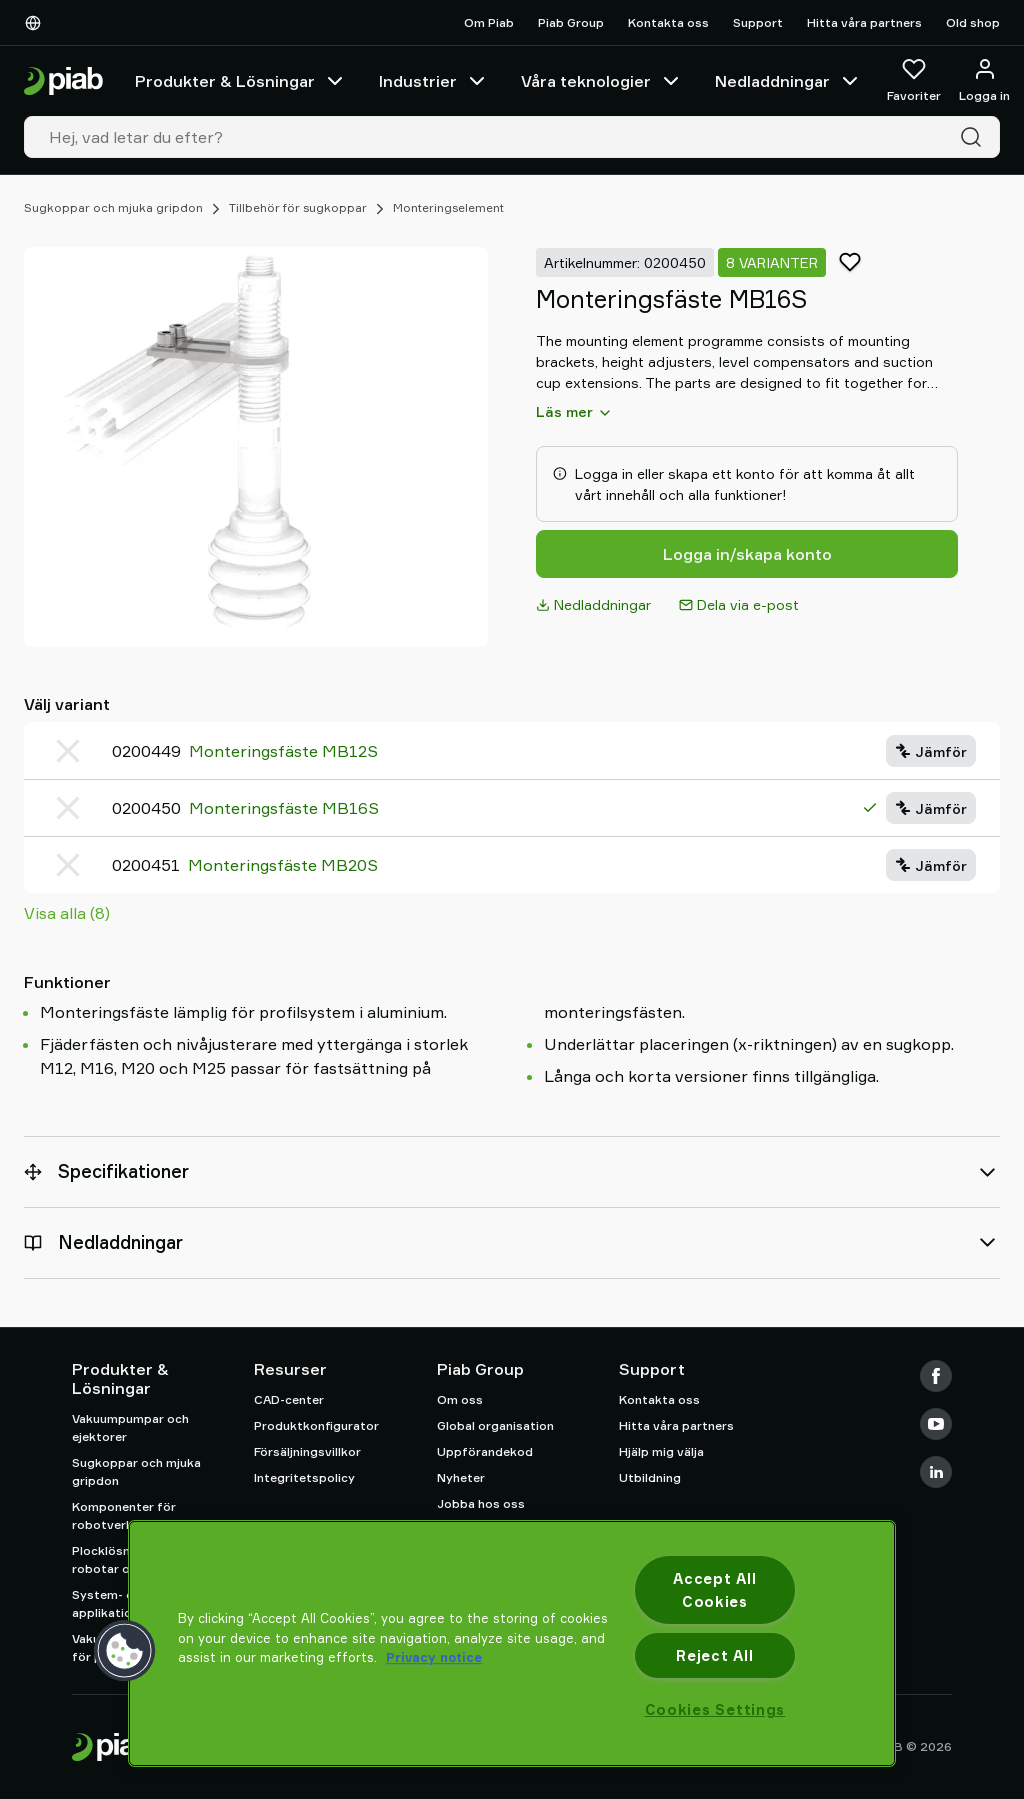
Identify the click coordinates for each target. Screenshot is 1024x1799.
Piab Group (571, 22)
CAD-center (289, 1399)
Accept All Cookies (714, 1590)
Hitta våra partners (864, 22)
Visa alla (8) (67, 913)
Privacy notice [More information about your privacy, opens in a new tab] (434, 1657)
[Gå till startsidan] (63, 81)
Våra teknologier (602, 81)
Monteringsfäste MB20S (283, 865)
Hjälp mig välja (661, 1451)
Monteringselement (448, 207)
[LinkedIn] (936, 1472)
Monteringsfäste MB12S (283, 751)
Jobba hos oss (481, 1503)
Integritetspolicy (304, 1477)
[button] (125, 1651)
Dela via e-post (739, 604)
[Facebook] (936, 1376)
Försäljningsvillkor (307, 1451)
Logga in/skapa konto (747, 554)
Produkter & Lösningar (241, 81)
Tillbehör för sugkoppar (298, 207)
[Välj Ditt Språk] (37, 23)
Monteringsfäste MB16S (284, 808)
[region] (512, 1643)
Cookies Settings (715, 1709)
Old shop (973, 22)
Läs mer (574, 412)
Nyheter (461, 1477)
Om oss (460, 1399)
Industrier (434, 81)
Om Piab (489, 22)
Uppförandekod (485, 1451)
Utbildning (650, 1477)
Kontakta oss (668, 22)
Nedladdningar (788, 81)
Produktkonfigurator (316, 1425)
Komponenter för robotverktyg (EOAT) (135, 1515)
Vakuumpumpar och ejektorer (130, 1427)
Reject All (714, 1655)
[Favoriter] (914, 81)
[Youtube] (936, 1424)
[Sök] (975, 137)
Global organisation (495, 1425)
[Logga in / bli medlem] (984, 81)
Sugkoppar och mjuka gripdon (113, 207)
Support (758, 22)
